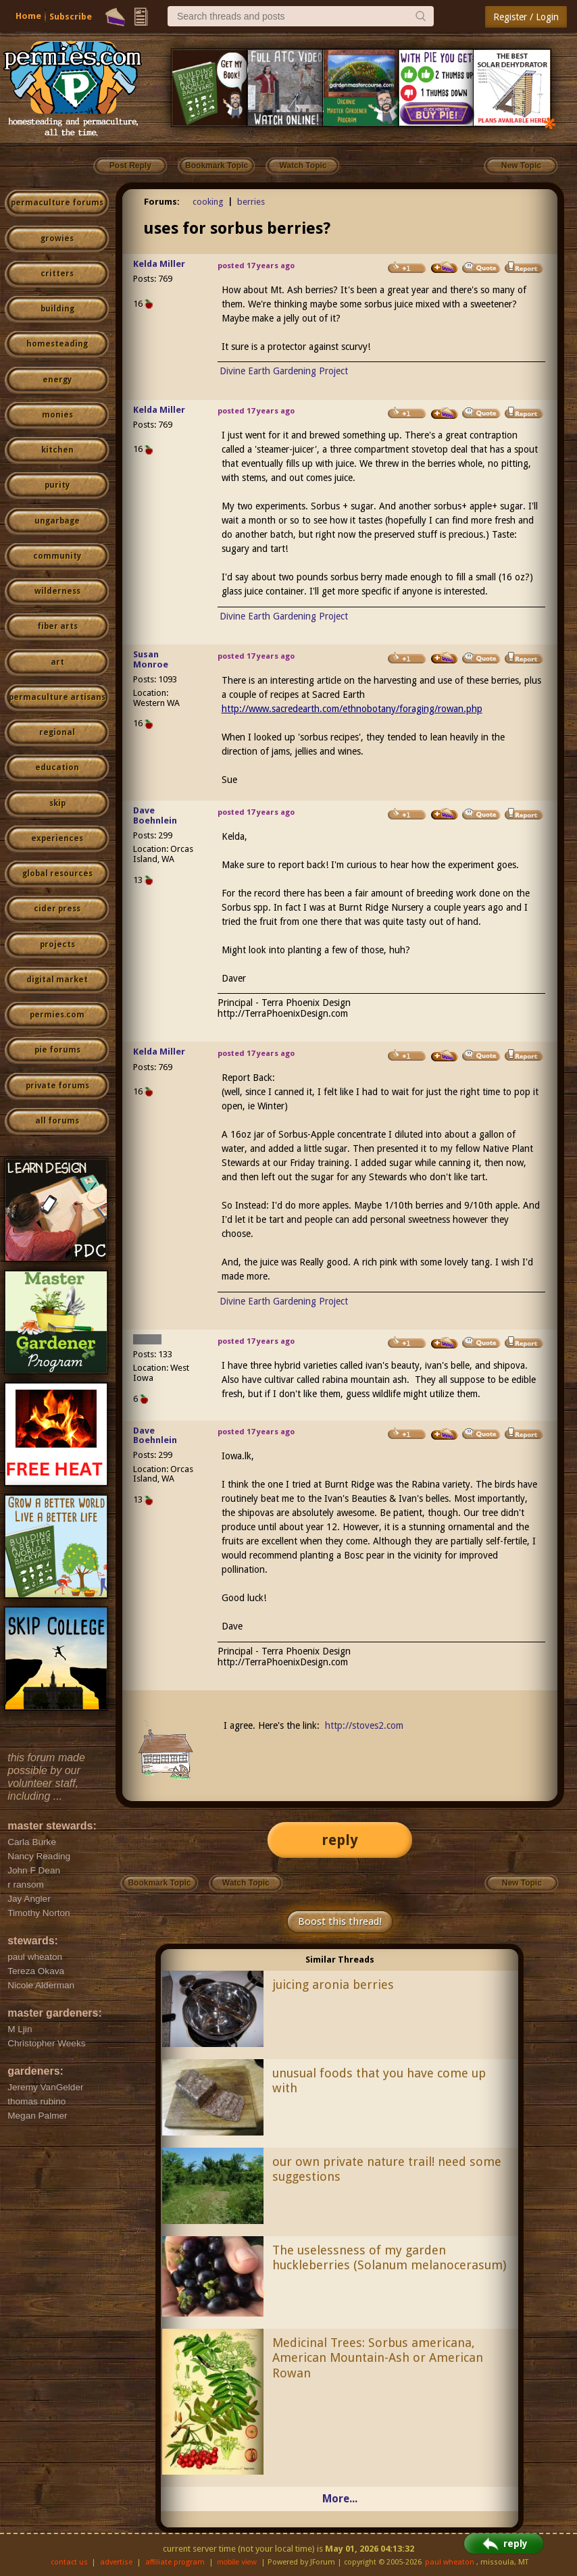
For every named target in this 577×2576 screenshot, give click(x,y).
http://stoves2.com (364, 1725)
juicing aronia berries (333, 1984)
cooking (208, 202)
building (57, 308)
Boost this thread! (340, 1921)
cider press (57, 908)
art (57, 662)
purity (57, 485)
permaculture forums (57, 202)
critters (57, 273)
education (57, 767)
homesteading (57, 344)
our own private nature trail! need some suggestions (386, 2169)
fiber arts (57, 626)
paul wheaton (449, 2562)
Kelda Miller (159, 264)
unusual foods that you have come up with (379, 2081)
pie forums (57, 1050)
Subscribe (70, 16)
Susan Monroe (150, 659)
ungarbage (57, 521)
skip (57, 803)
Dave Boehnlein (155, 815)
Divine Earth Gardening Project (284, 370)
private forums (57, 1085)
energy (57, 379)
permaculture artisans (57, 697)
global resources (57, 873)
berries (251, 202)
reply (340, 1840)
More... (339, 2498)
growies (57, 238)
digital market (57, 979)
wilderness (57, 591)
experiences (57, 838)
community (57, 556)
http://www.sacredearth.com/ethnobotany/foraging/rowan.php (352, 708)
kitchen (57, 450)
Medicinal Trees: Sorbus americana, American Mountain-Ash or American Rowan (377, 2358)
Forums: (162, 202)
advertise (116, 2562)
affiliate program (175, 2562)
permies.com (57, 1014)
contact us (69, 2562)
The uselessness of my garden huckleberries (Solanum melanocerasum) (389, 2258)
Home (28, 16)
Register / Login (526, 16)
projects (57, 944)
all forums (57, 1121)
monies (57, 415)
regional (57, 732)
